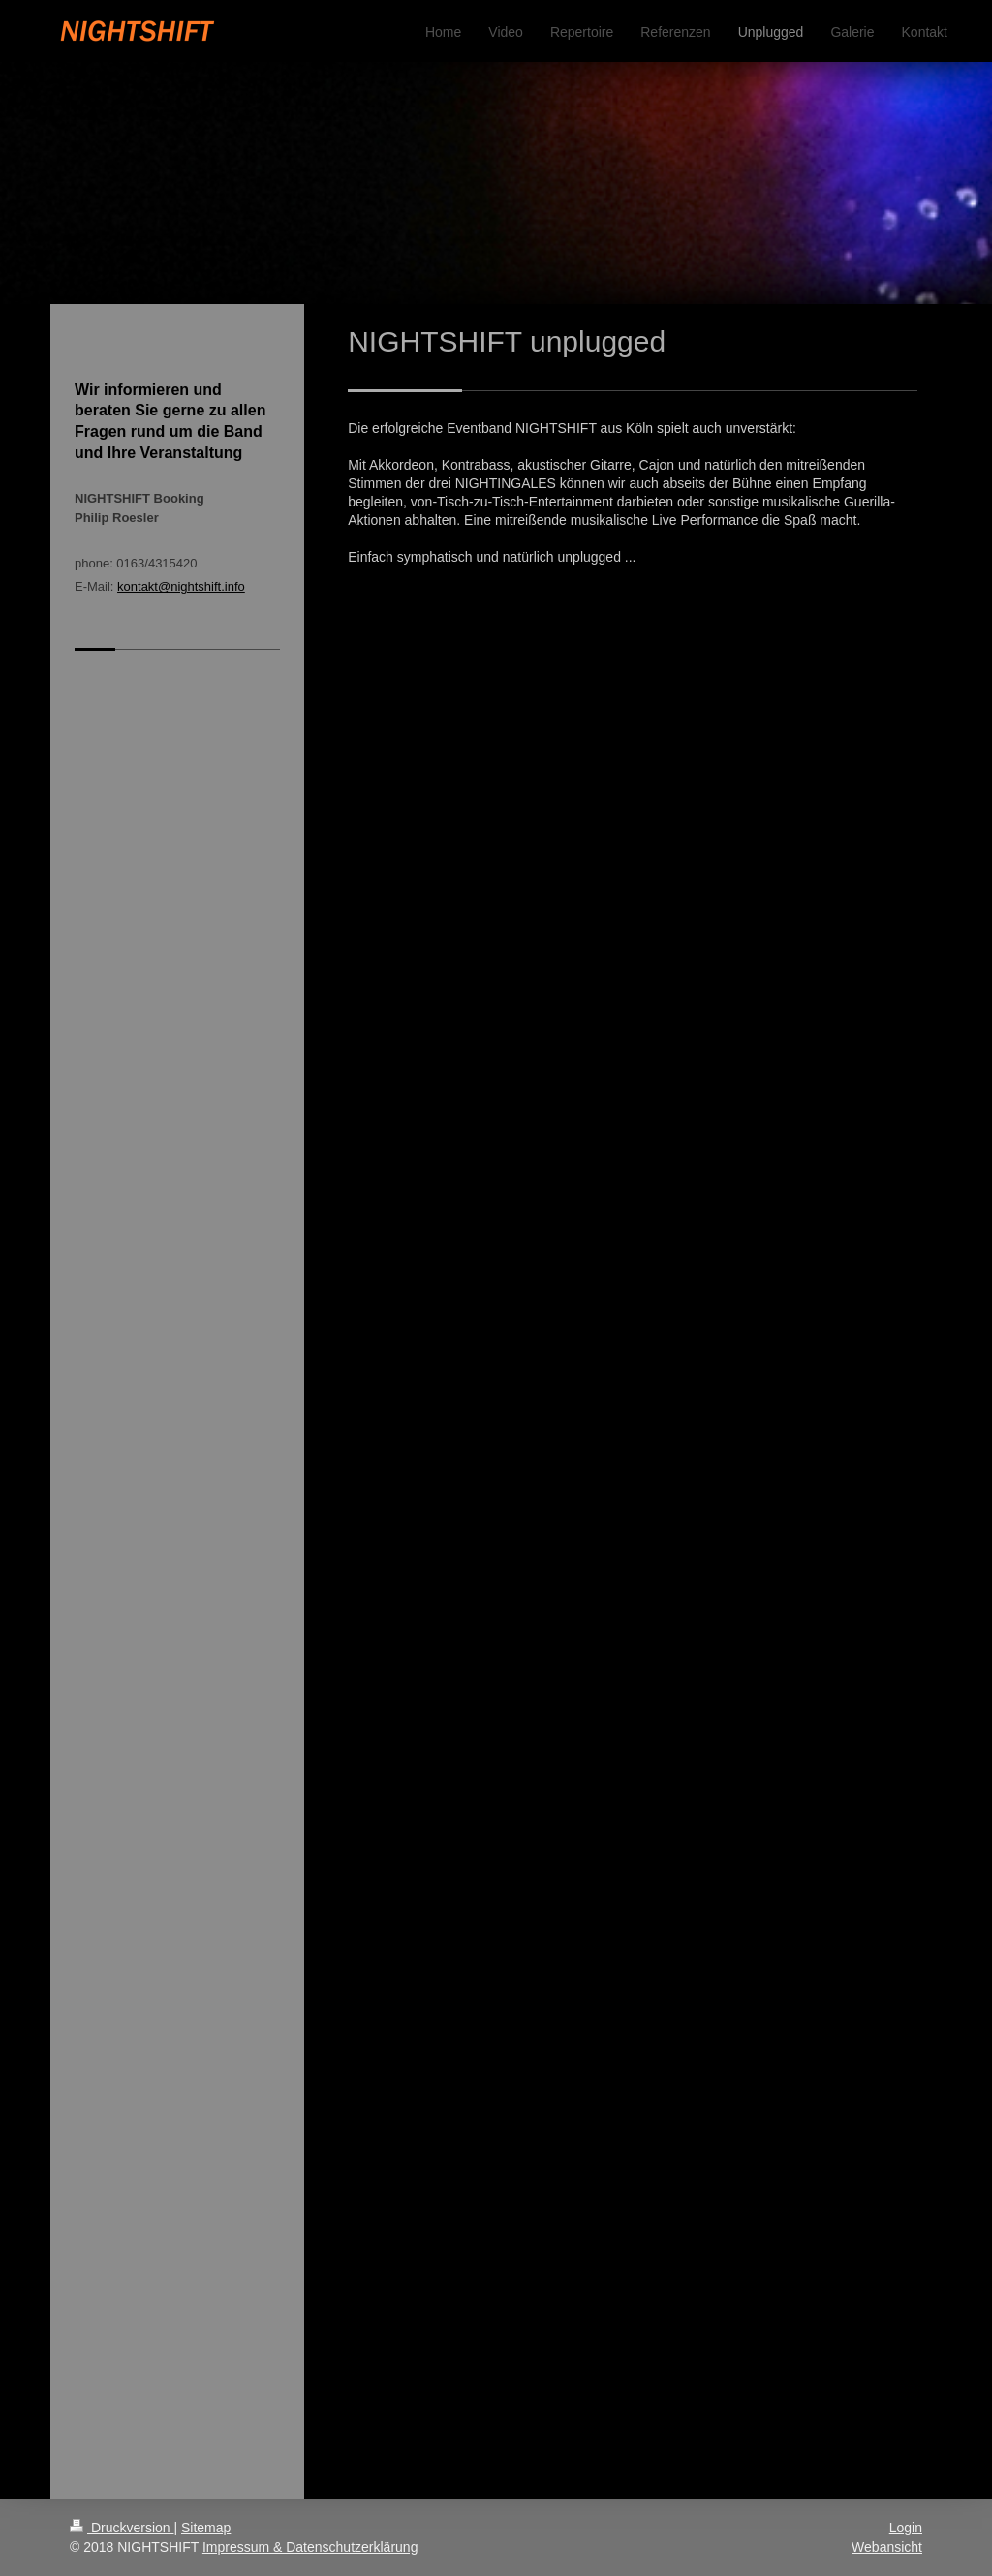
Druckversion (121, 2527)
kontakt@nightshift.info (181, 586)
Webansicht (887, 2547)
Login (905, 2527)
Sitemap (206, 2527)
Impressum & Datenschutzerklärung (310, 2547)
